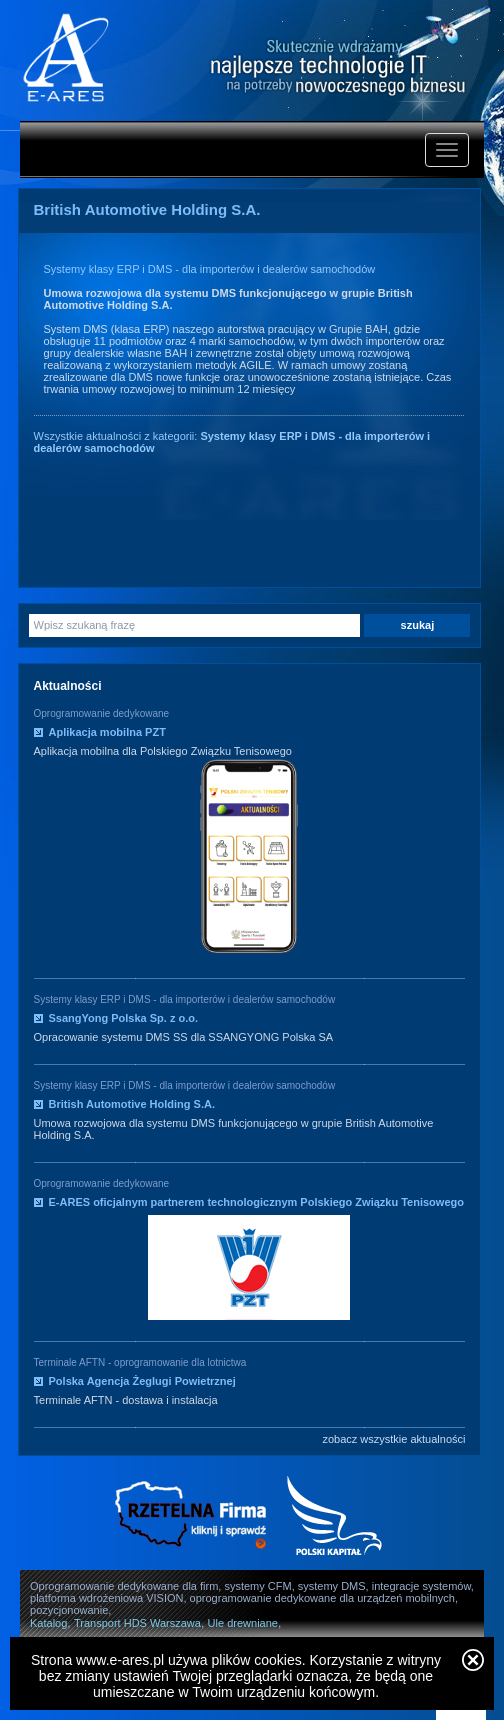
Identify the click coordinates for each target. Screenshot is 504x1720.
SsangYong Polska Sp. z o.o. (124, 1018)
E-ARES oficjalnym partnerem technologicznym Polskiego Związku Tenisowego (256, 1202)
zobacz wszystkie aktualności (393, 1439)
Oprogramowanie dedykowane (102, 713)
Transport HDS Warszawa (137, 1623)
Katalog (48, 1623)
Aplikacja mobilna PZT (107, 732)
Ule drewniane (243, 1623)
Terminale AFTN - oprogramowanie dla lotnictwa (140, 1362)
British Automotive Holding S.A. (132, 1104)
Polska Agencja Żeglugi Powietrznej (142, 1381)
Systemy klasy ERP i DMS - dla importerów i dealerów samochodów (210, 269)
